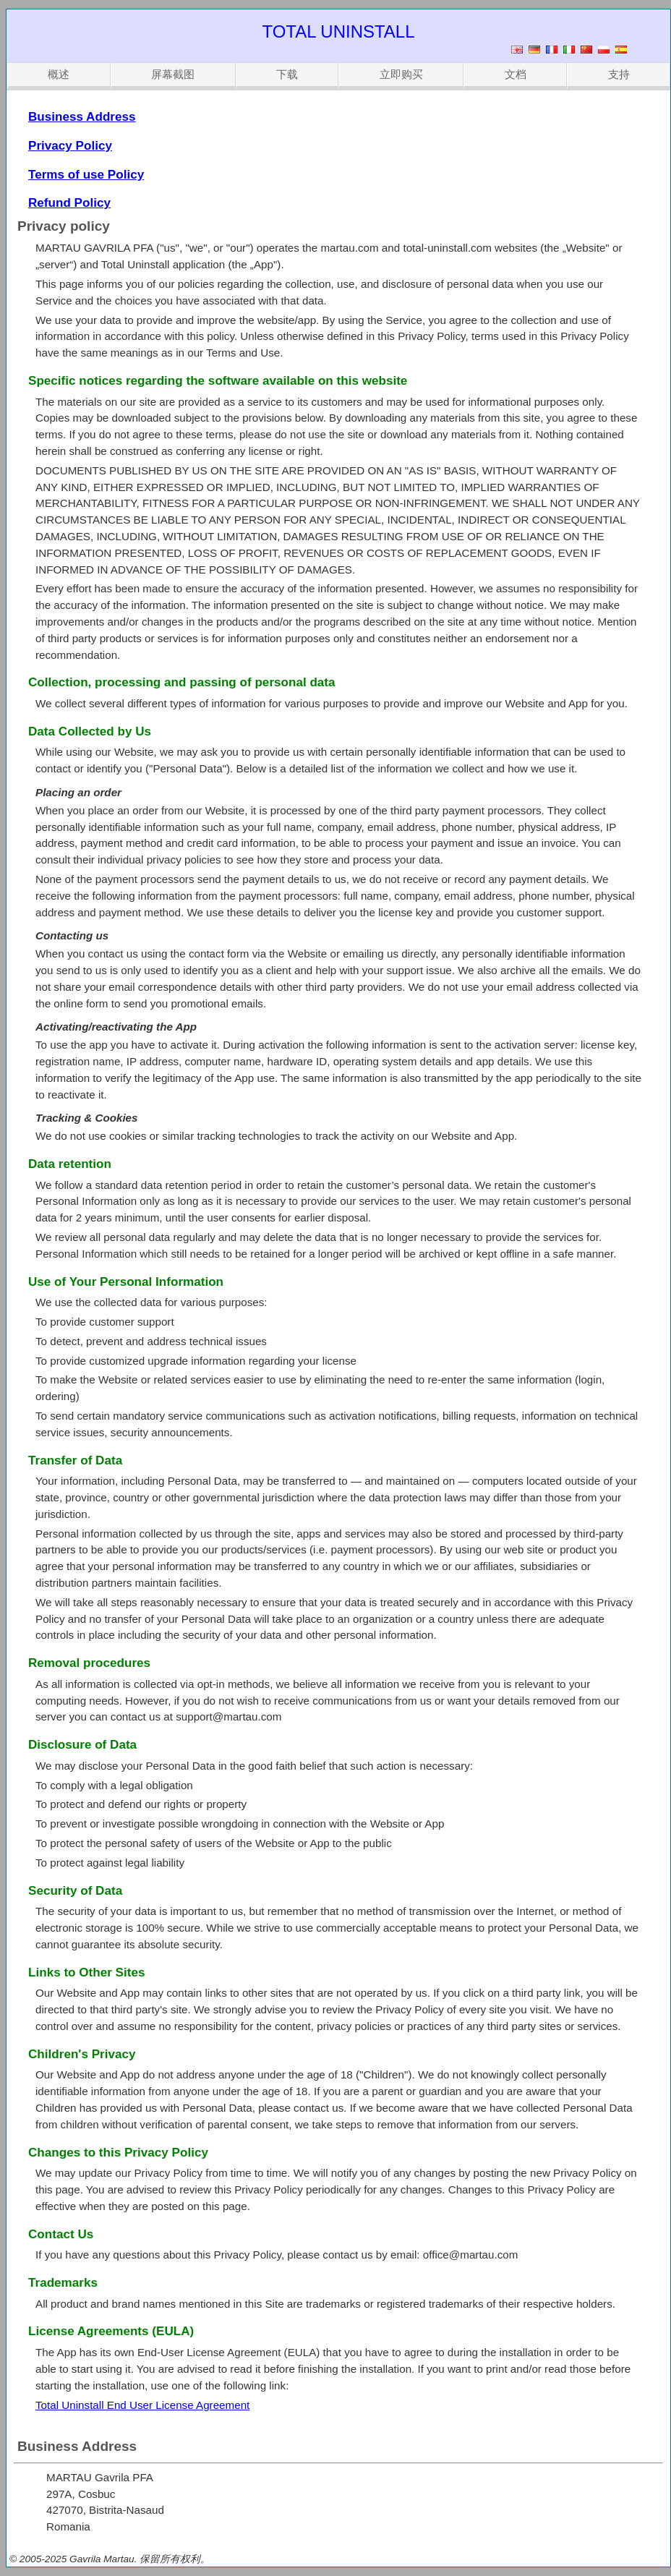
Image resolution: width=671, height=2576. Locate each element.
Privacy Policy (70, 146)
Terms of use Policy (86, 175)
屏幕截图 (173, 74)
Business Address (82, 117)
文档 (515, 74)
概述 (58, 74)
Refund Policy (69, 203)
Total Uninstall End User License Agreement (142, 2405)
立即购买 (401, 74)
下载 (287, 74)
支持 (619, 74)
